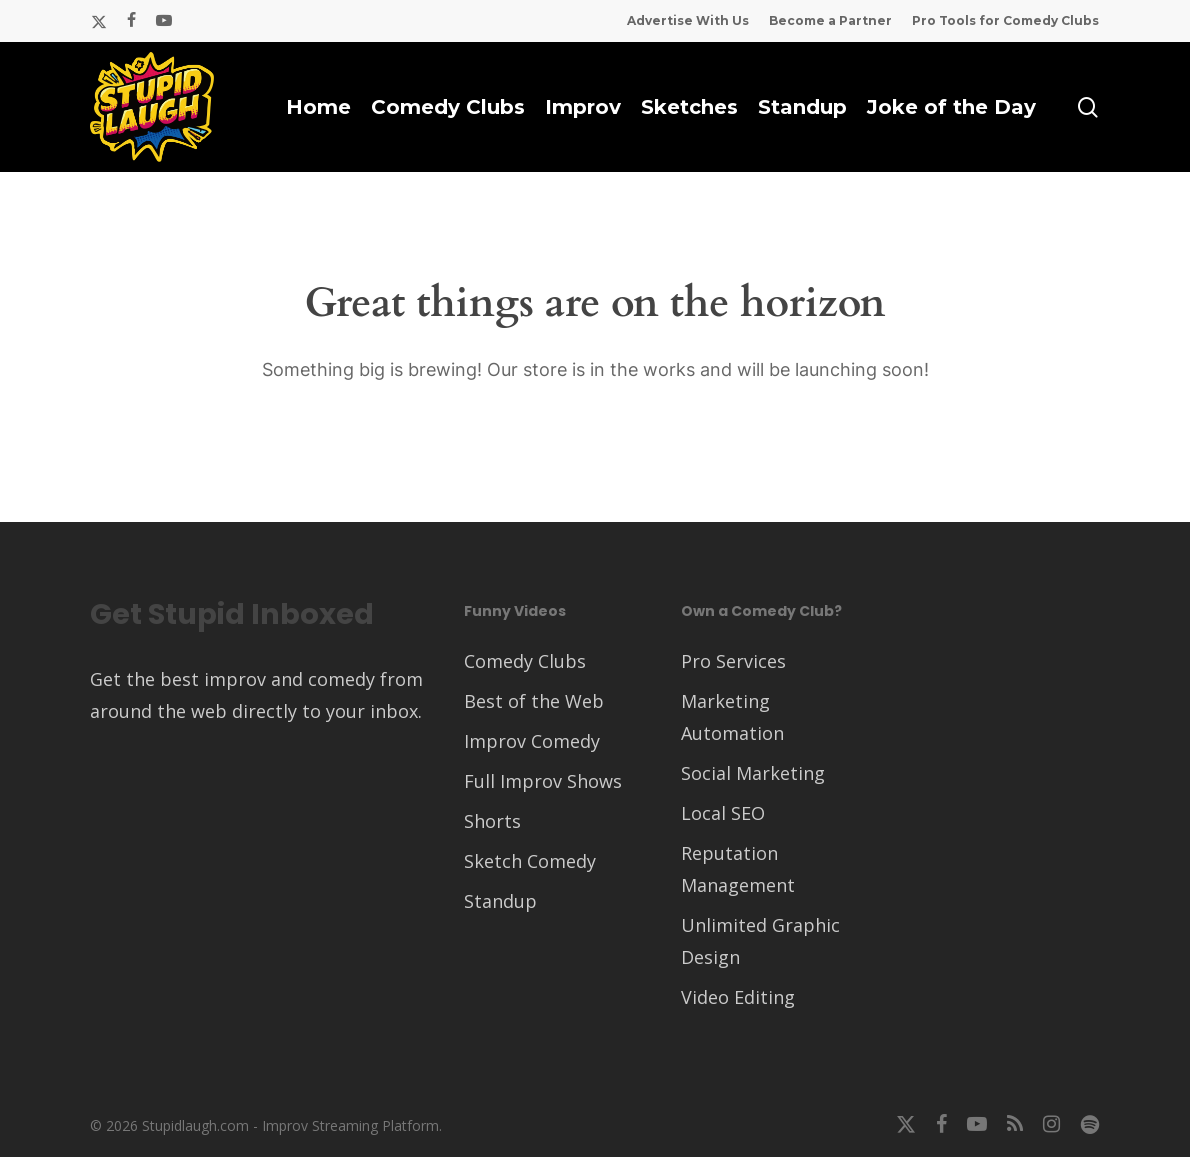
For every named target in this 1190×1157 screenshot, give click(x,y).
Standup (500, 901)
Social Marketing (753, 773)
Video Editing (738, 997)
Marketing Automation (732, 717)
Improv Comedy (532, 741)
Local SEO (723, 813)
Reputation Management (738, 869)
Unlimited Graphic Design (760, 941)
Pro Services (733, 661)
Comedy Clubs (525, 661)
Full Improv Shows (543, 781)
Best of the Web (534, 701)
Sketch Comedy (530, 861)
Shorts (492, 821)
